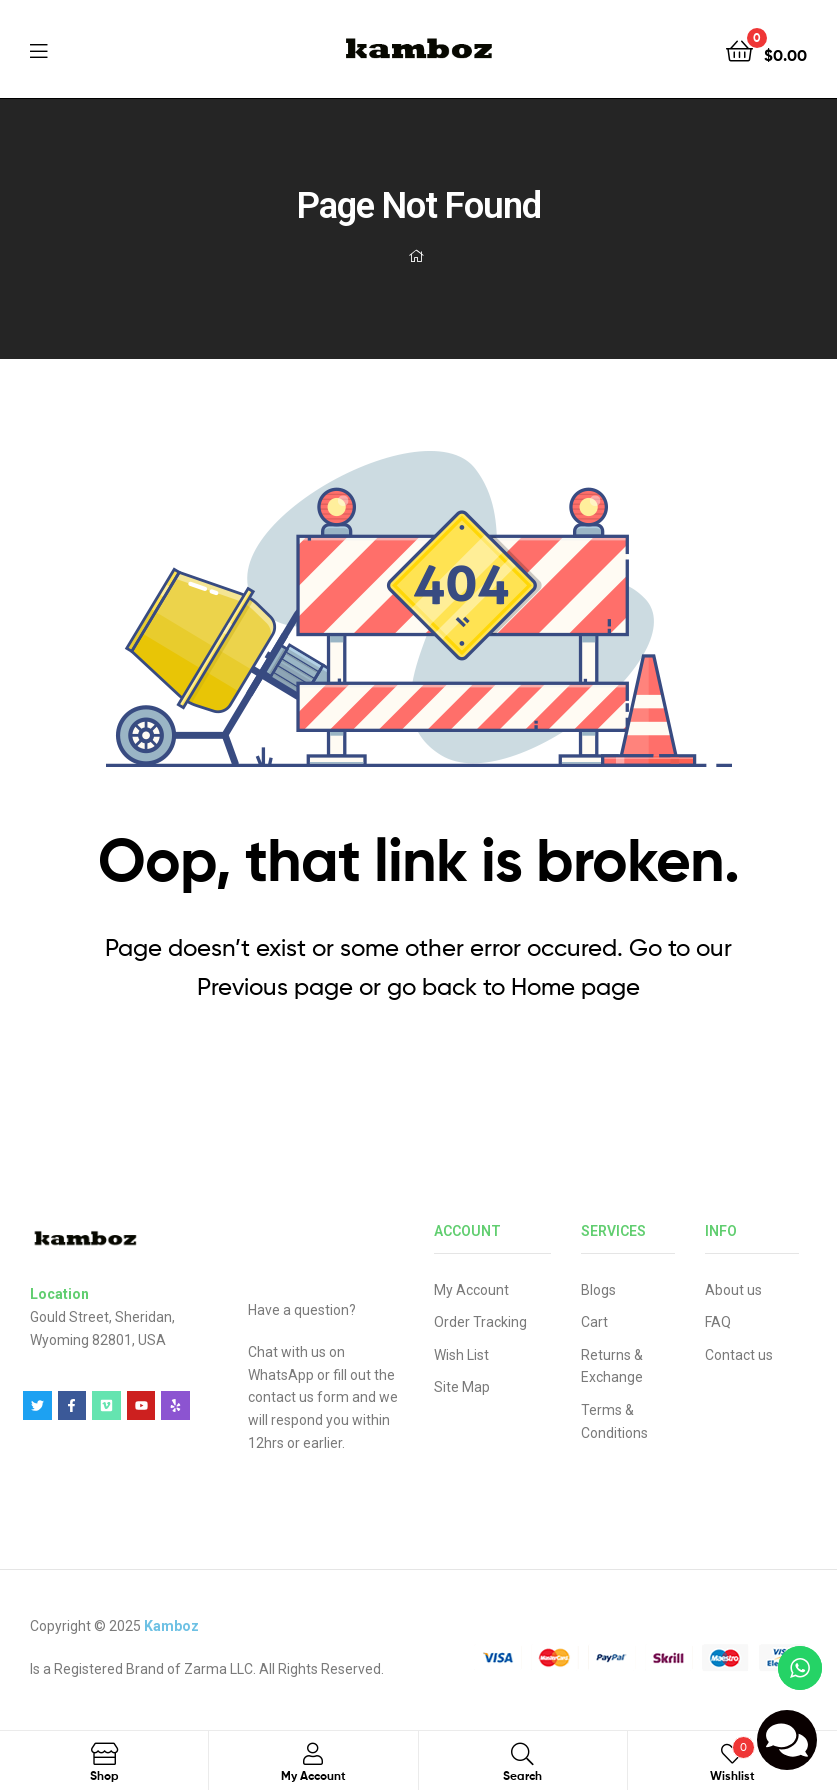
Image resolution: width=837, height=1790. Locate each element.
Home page (575, 986)
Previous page (275, 986)
